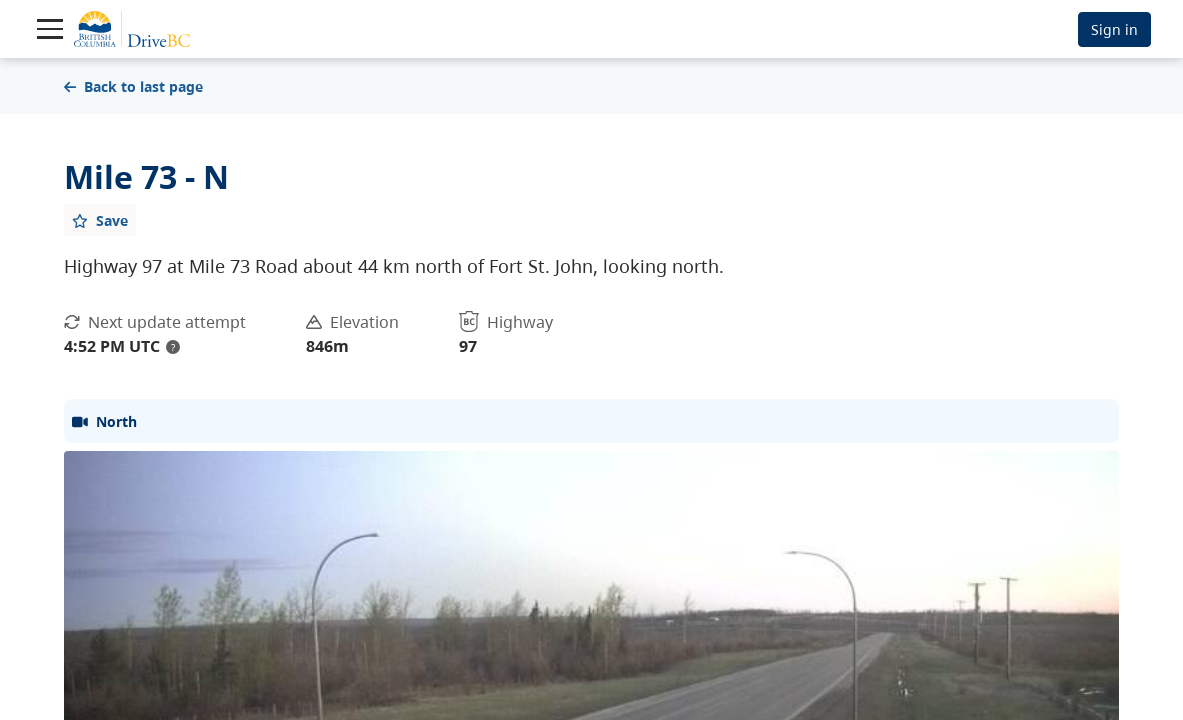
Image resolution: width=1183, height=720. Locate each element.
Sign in (1114, 29)
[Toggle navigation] (50, 29)
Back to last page (133, 86)
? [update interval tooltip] (173, 347)
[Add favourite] (100, 220)
